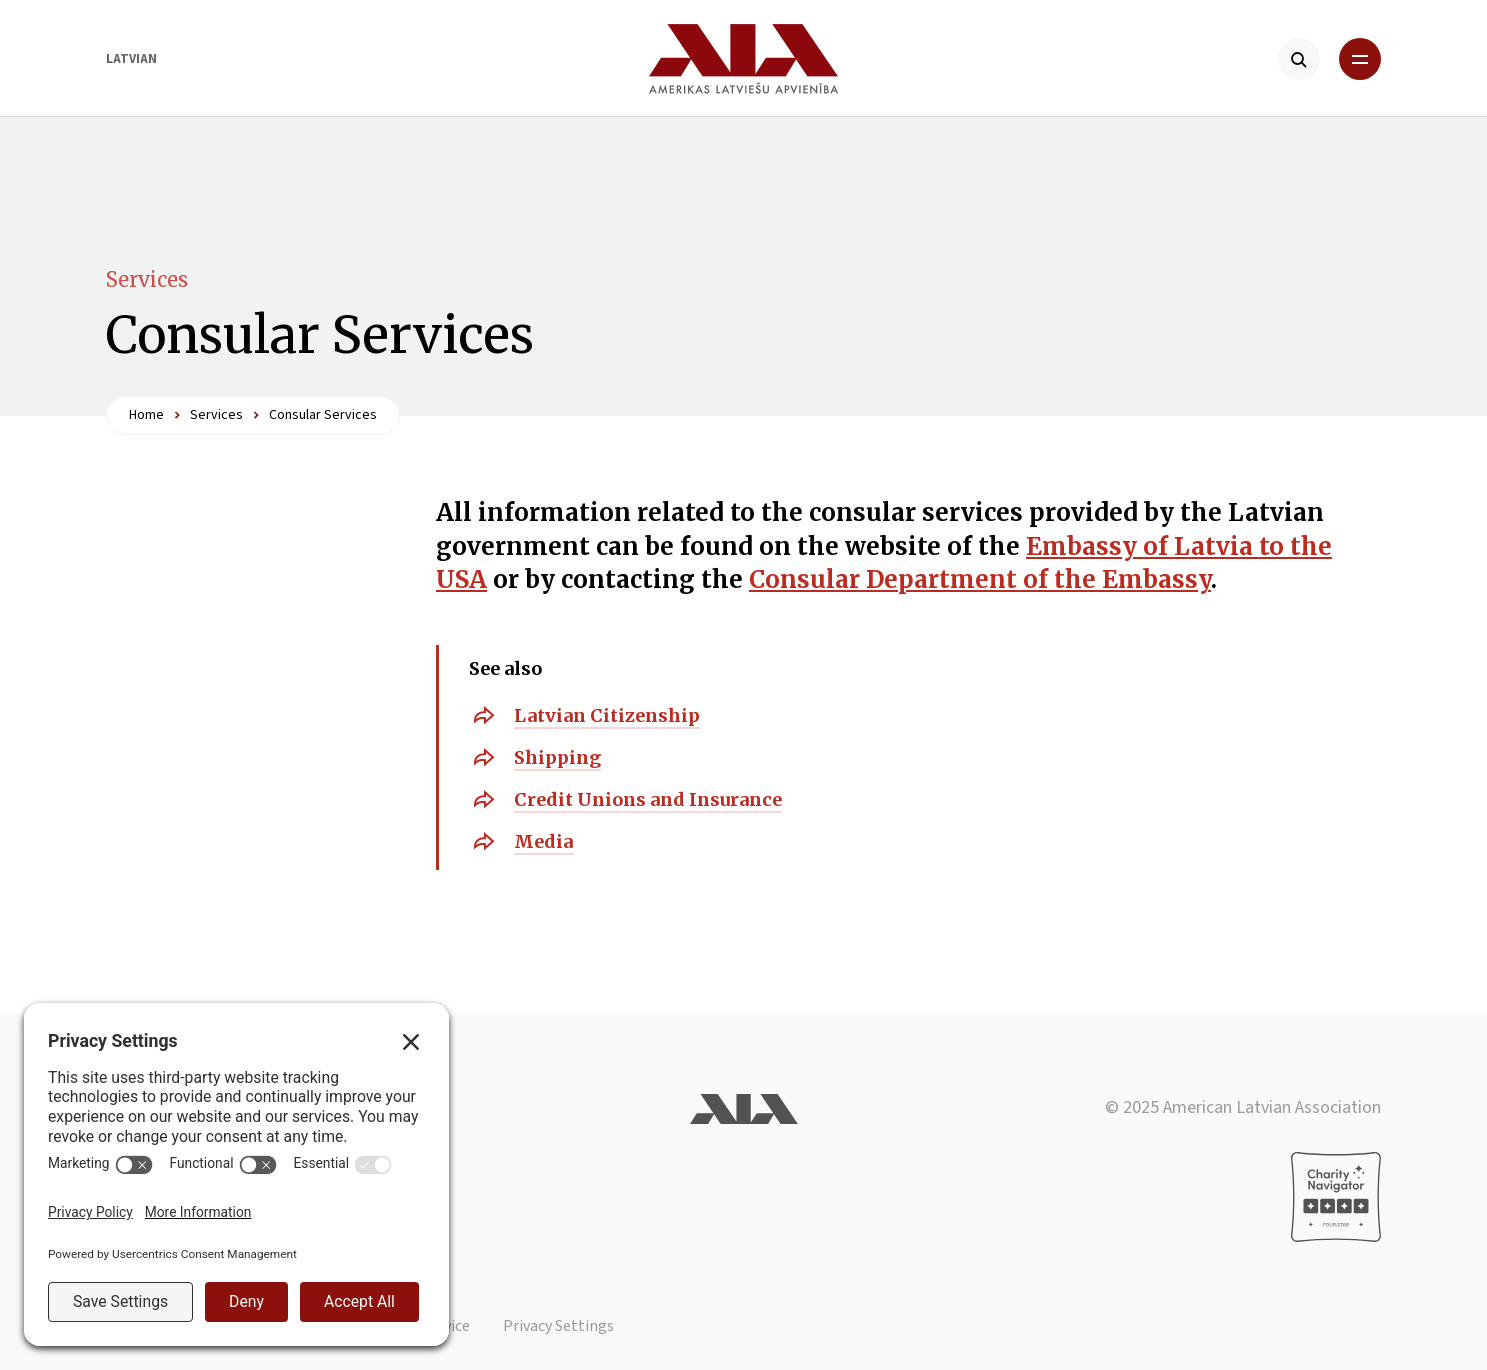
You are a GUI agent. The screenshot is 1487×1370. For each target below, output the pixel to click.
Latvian (131, 59)
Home (146, 415)
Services (147, 279)
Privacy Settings (558, 1326)
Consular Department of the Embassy (980, 579)
